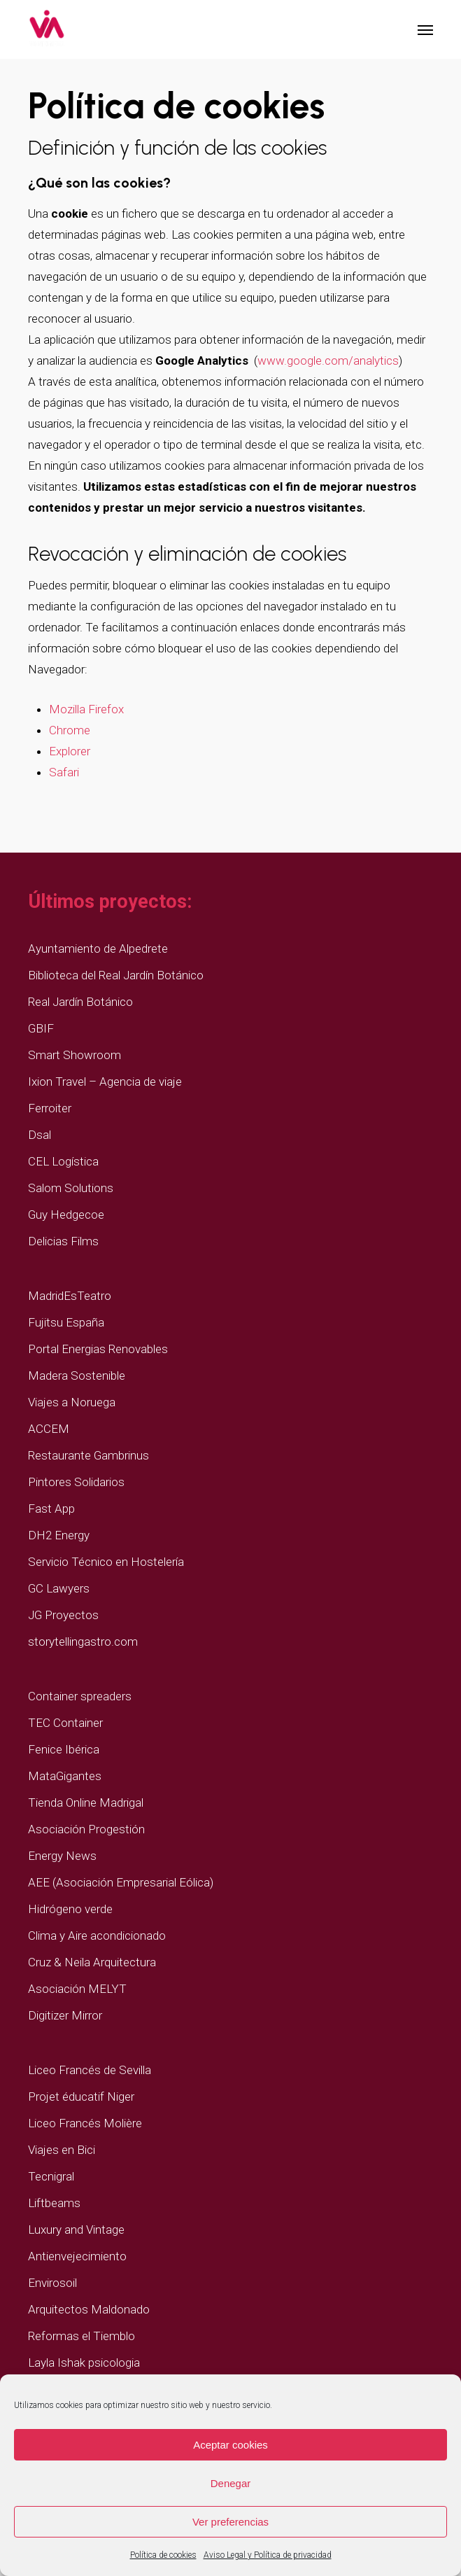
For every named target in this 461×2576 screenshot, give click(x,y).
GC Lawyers (59, 1588)
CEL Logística (63, 1161)
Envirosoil (52, 2283)
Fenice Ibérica (63, 1749)
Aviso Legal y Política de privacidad (268, 2555)
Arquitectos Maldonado (89, 2309)
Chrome (69, 730)
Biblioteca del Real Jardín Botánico (116, 975)
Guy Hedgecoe (66, 1215)
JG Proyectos (63, 1615)
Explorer (69, 751)
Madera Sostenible (76, 1375)
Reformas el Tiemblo (81, 2336)
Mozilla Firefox (86, 709)
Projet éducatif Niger (81, 2097)
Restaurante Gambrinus (88, 1455)
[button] (425, 29)
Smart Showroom (74, 1055)
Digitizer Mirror (65, 2015)
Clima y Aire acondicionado (97, 1935)
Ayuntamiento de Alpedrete (98, 948)
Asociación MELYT (77, 1989)
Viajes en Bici (61, 2150)
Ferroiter (49, 1108)
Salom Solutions (70, 1188)
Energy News (62, 1856)
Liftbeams (54, 2203)
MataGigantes (64, 1776)
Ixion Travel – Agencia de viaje (105, 1081)
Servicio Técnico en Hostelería (106, 1562)
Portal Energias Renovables (98, 1349)
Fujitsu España (66, 1322)
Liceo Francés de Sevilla (89, 2070)
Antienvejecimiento (77, 2256)
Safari (64, 772)
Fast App (51, 1509)
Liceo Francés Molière (85, 2123)
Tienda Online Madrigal (85, 1802)
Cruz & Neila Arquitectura (92, 1962)
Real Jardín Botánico (80, 1002)
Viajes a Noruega (71, 1402)
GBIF (41, 1028)
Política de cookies (163, 2555)
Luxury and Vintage (76, 2229)
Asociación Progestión (86, 1829)
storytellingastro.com (83, 1641)
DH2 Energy (59, 1535)
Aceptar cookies (230, 2445)
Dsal (39, 1135)
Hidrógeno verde (70, 1909)
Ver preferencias (230, 2522)
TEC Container (65, 1723)
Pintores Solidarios (76, 1482)
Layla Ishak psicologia (84, 2363)
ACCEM (48, 1429)
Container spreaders (80, 1696)
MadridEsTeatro (69, 1296)
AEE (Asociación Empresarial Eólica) (120, 1882)
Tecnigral (51, 2176)
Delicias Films (63, 1241)
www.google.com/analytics (328, 361)
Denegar (231, 2483)
